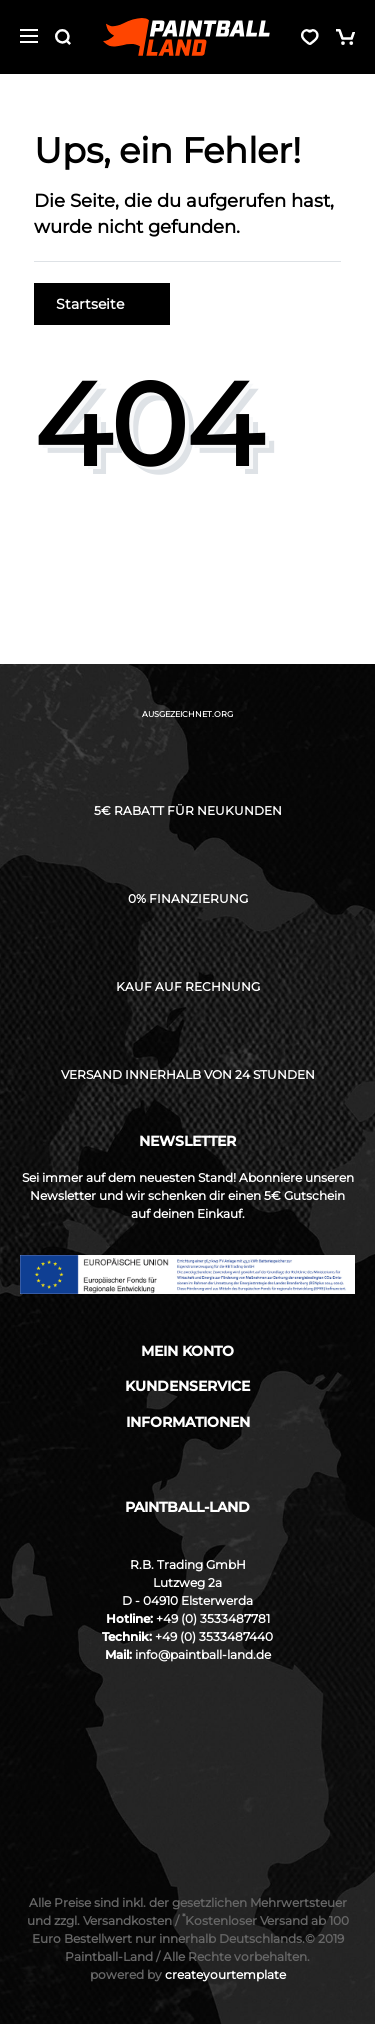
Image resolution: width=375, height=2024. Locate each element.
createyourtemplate (188, 1974)
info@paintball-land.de (203, 1654)
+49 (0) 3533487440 (214, 1636)
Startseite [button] (102, 304)
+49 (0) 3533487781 (213, 1618)
